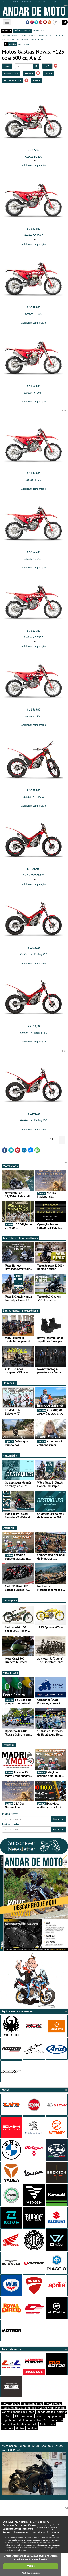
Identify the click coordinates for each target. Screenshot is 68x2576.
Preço (36, 80)
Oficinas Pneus (24, 2416)
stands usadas (45, 34)
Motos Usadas (10, 2403)
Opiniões (9, 1383)
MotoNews (10, 1166)
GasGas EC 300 (33, 314)
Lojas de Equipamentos (50, 2416)
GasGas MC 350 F (33, 637)
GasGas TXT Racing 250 (33, 954)
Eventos (9, 1745)
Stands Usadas (46, 2412)
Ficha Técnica (21, 2521)
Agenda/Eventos (32, 2403)
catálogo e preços (22, 30)
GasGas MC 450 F (33, 716)
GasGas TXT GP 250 (33, 797)
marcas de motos (10, 34)
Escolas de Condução (24, 2424)
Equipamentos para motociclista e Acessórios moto (33, 2407)
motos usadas (40, 30)
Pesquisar (58, 1819)
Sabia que (10, 1600)
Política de (30, 2573)
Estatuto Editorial (39, 2521)
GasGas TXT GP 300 (33, 875)
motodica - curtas (38, 39)
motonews (59, 34)
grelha (12, 44)
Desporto (9, 1528)
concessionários (28, 34)
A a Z (47, 66)
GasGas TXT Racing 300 (33, 1120)
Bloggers (7, 2428)
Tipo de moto (11, 73)
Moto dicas (10, 1672)
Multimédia (11, 1455)
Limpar (7, 66)
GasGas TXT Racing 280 (33, 1033)
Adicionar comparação (33, 165)
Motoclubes (47, 2424)
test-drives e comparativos (15, 39)
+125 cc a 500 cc (12, 80)
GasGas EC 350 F (33, 392)
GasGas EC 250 (33, 156)
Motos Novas (53, 2403)
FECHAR (30, 2566)
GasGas (29, 73)
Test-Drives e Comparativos (20, 1238)
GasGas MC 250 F (33, 558)
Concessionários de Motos (18, 2412)
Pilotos (19, 2428)
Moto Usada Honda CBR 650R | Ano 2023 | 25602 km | (34, 2469)
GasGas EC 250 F (33, 235)
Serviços (32, 2428)
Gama (48, 73)
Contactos (8, 2521)
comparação (24, 44)
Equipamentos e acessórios (21, 1310)
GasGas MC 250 (33, 480)
